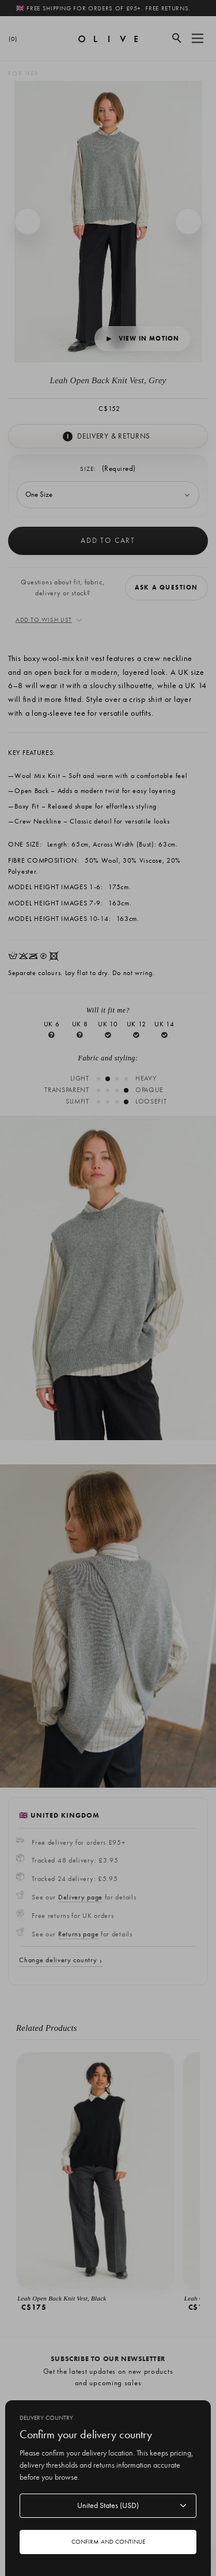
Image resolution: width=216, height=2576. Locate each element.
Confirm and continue (108, 2541)
